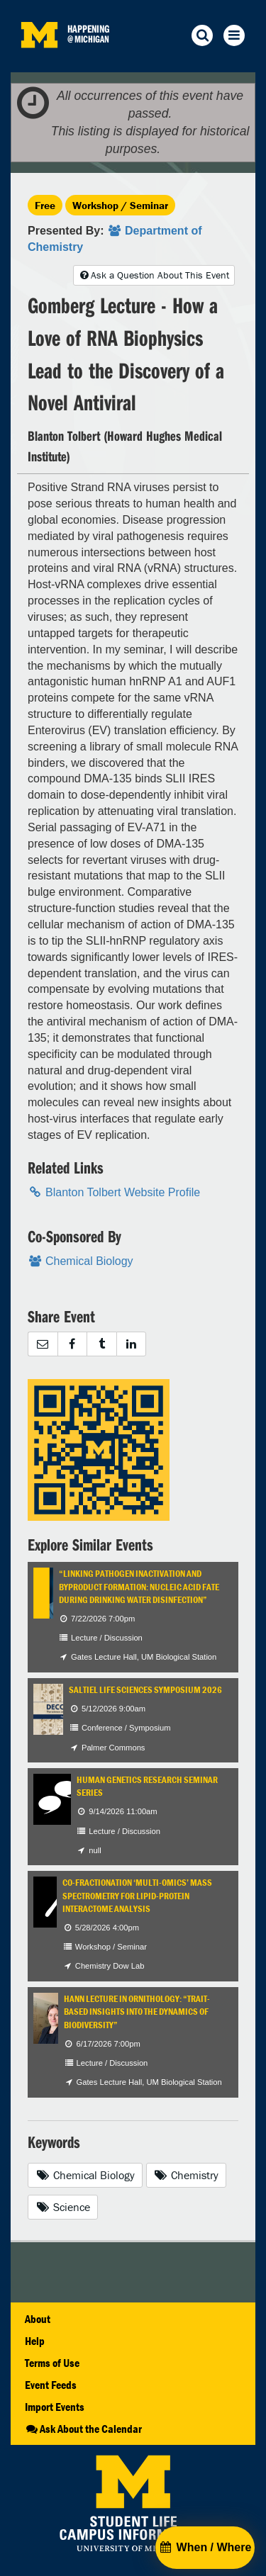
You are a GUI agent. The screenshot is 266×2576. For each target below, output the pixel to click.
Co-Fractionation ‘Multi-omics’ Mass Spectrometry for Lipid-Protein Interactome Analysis (137, 1896)
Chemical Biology (85, 2175)
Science (62, 2207)
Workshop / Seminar (120, 205)
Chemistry (186, 2175)
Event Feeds (51, 2385)
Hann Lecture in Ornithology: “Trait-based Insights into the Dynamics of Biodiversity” (137, 2012)
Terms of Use (52, 2363)
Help (35, 2341)
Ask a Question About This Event (154, 275)
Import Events (54, 2407)
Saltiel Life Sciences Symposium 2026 (145, 1690)
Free (45, 205)
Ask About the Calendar (83, 2429)
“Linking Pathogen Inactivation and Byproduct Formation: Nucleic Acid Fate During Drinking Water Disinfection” (139, 1587)
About (37, 2319)
